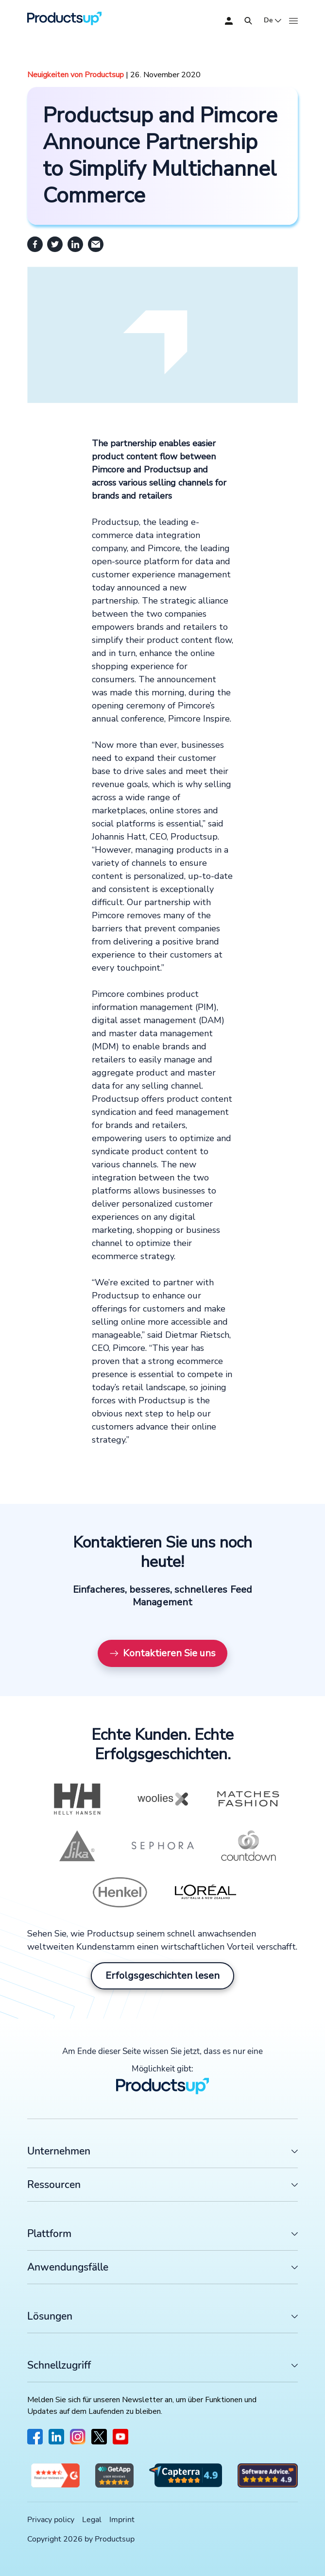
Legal (92, 2519)
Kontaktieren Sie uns (162, 1653)
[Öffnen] (248, 21)
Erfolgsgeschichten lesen (162, 1975)
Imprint (122, 2519)
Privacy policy (50, 2519)
